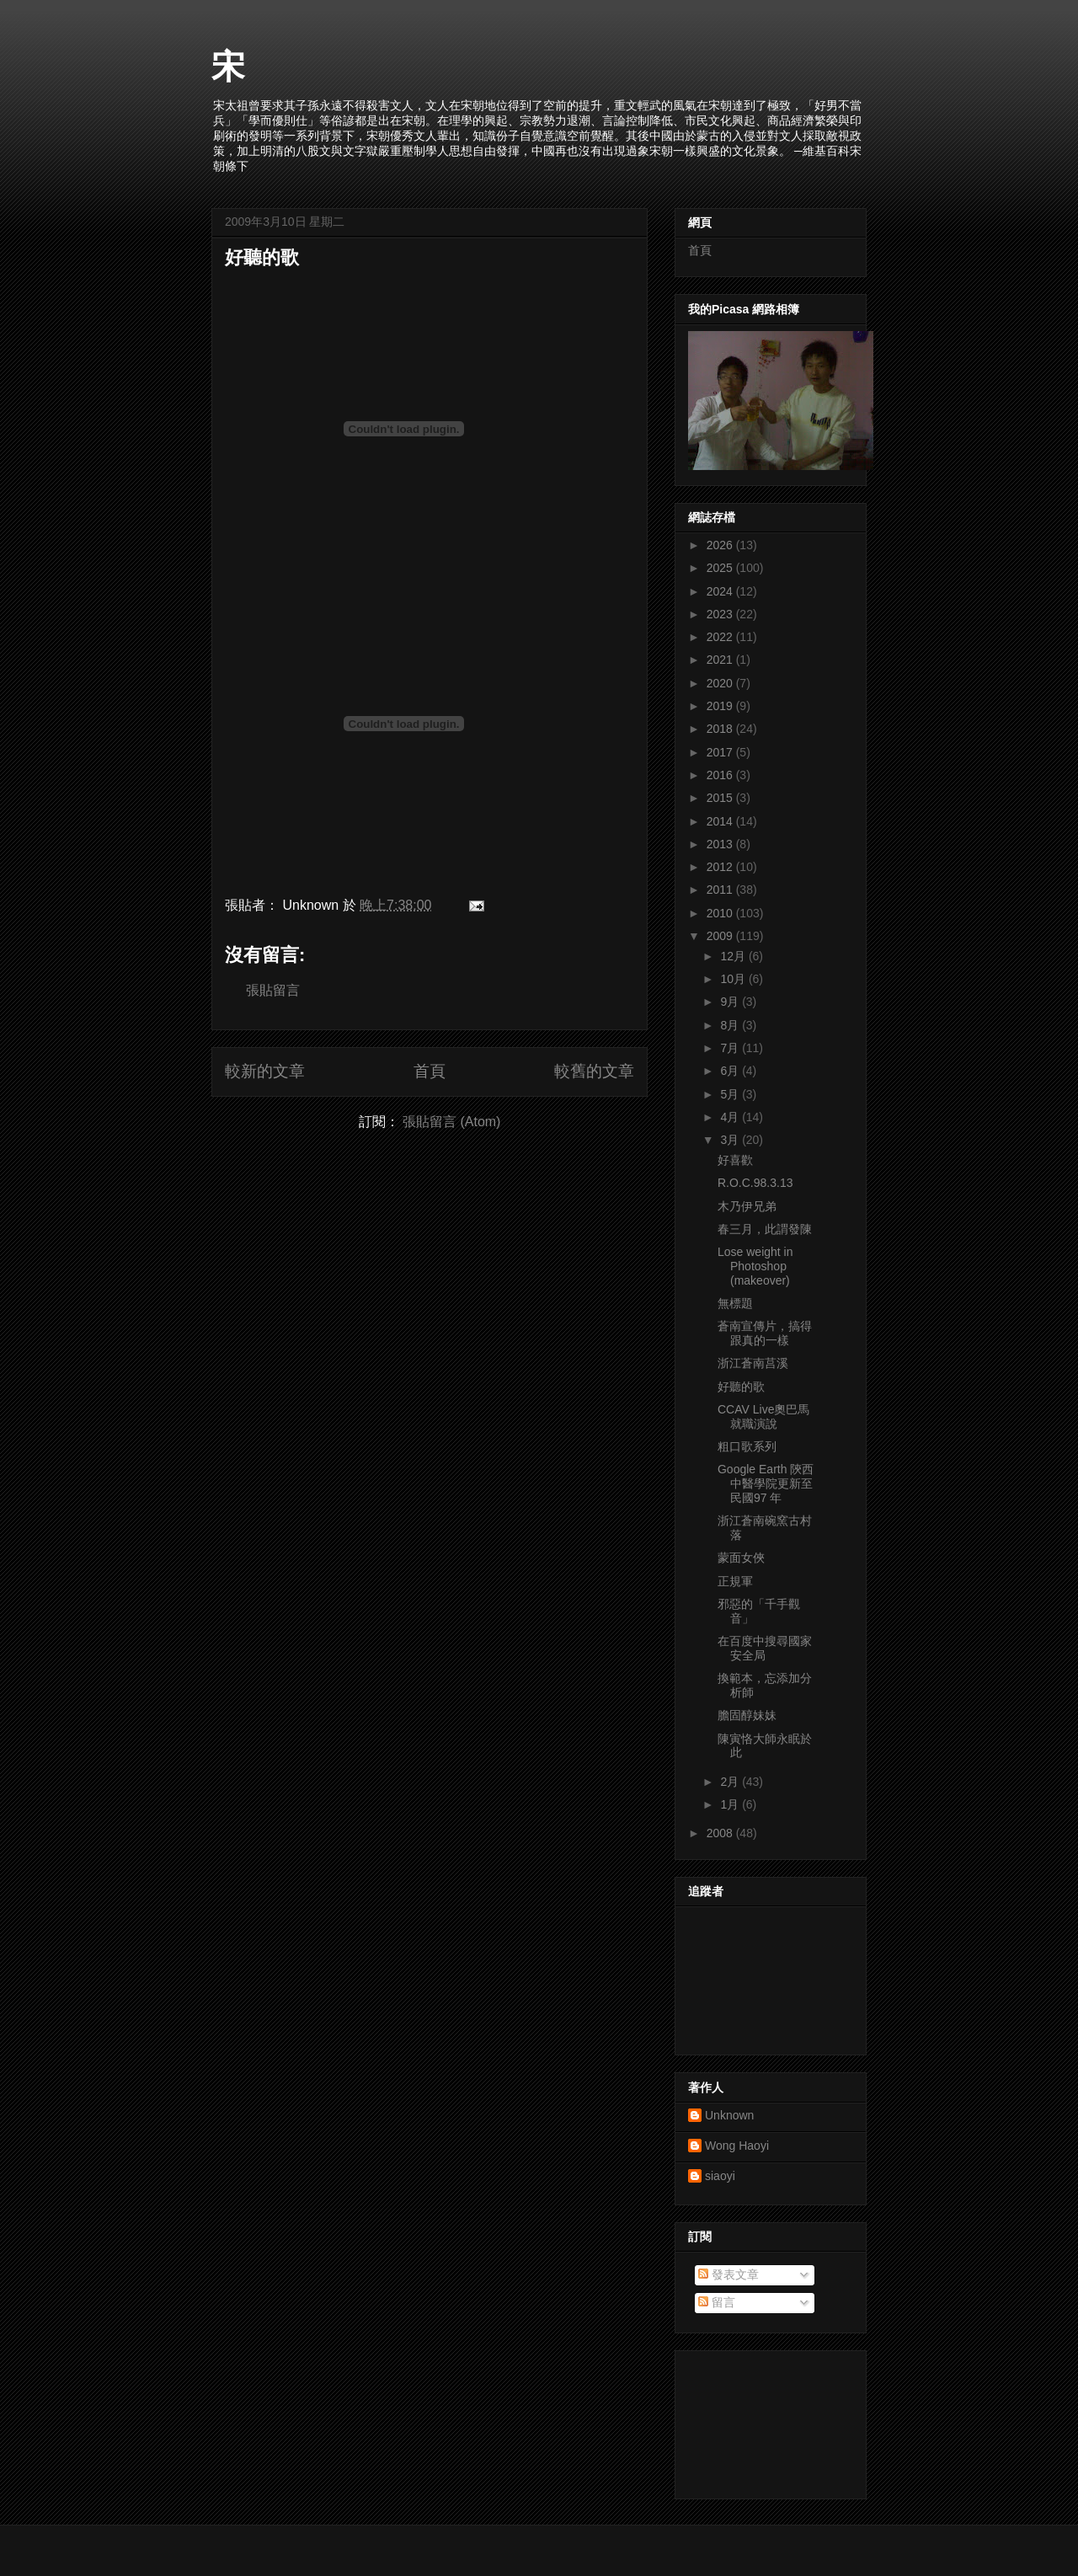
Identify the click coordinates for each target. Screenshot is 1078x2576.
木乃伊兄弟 (747, 1206)
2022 (721, 637)
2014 (721, 821)
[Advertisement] (764, 2420)
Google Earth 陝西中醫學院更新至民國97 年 (766, 1483)
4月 (731, 1117)
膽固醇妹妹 (747, 1715)
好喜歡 (735, 1160)
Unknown (729, 2115)
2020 (721, 683)
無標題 (735, 1303)
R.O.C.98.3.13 (755, 1182)
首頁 (430, 1071)
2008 (721, 1833)
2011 (721, 889)
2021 (721, 659)
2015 (721, 797)
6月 (731, 1070)
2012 (721, 867)
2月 (731, 1781)
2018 (721, 728)
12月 (734, 956)
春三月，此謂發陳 (765, 1229)
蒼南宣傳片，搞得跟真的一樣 (765, 1333)
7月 (731, 1048)
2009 (721, 936)
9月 (731, 1001)
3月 (731, 1139)
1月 (731, 1804)
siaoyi (720, 2176)
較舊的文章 (594, 1071)
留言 (716, 2302)
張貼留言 (273, 990)
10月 (734, 979)
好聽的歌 (262, 257)
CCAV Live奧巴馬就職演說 (763, 1416)
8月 (731, 1025)
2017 (721, 752)
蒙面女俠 (741, 1557)
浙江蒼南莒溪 (753, 1363)
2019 (721, 706)
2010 (721, 913)
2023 (721, 614)
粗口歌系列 (747, 1446)
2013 (721, 844)
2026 (721, 545)
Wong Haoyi (737, 2145)
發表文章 (728, 2274)
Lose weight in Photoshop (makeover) (755, 1266)
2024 (721, 591)
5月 (731, 1094)
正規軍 (735, 1581)
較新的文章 (265, 1071)
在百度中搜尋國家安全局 (765, 1648)
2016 (721, 775)
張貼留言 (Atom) (451, 1121)
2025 (721, 568)
